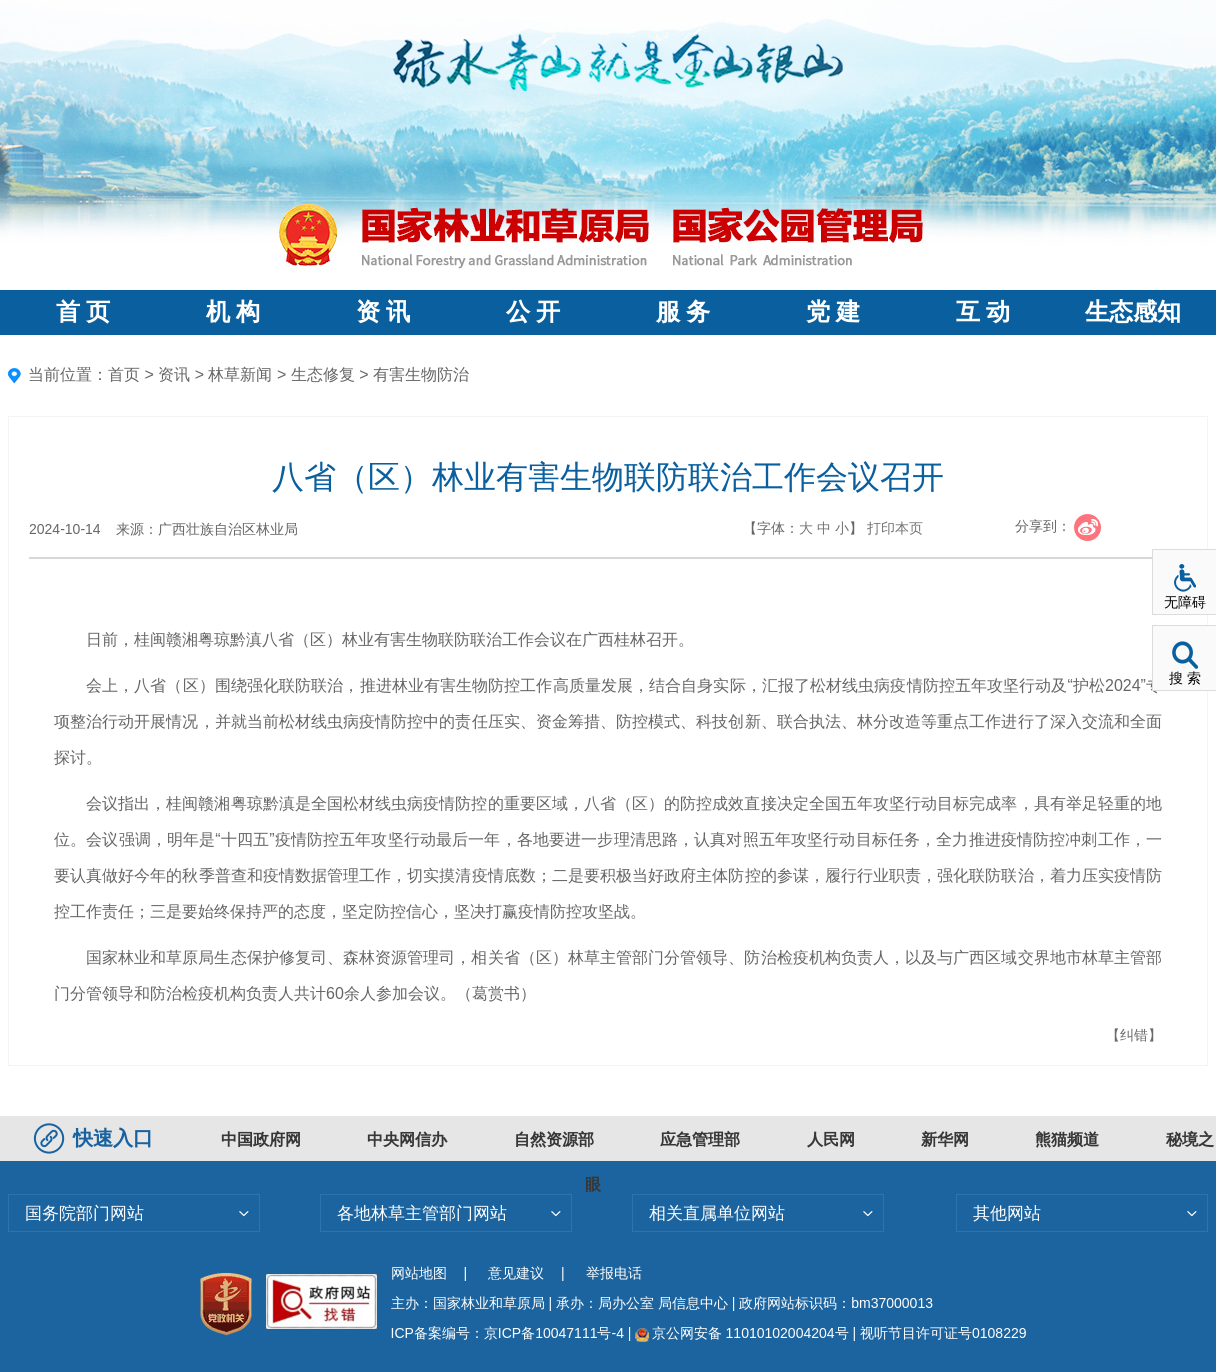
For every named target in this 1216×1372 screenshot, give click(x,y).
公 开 (533, 312)
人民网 (831, 1139)
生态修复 (323, 374)
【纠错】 (1134, 1035)
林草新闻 (240, 374)
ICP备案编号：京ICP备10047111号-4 (509, 1333)
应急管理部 (700, 1139)
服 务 (683, 312)
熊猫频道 (1067, 1139)
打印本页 (895, 528)
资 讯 (383, 312)
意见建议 (516, 1273)
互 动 (983, 312)
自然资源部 (554, 1139)
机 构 (233, 312)
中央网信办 (407, 1139)
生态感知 (1133, 312)
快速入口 (96, 1138)
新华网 (945, 1139)
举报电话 (614, 1273)
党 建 (833, 312)
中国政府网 (261, 1139)
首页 (124, 374)
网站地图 (419, 1273)
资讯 (174, 374)
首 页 (83, 312)
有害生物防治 (421, 374)
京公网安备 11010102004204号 (741, 1333)
